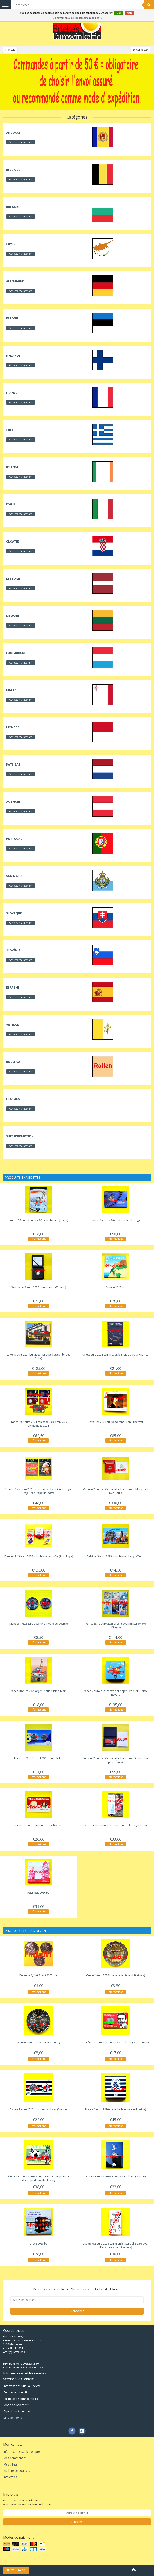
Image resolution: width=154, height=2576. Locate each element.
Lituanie (13, 616)
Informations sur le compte (21, 2452)
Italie (10, 504)
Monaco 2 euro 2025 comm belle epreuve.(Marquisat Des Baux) (115, 1491)
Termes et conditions (17, 2392)
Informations (38, 1239)
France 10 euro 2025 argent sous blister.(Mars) (38, 1691)
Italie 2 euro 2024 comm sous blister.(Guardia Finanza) (115, 1354)
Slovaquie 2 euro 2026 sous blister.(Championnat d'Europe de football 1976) (38, 2178)
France (11, 393)
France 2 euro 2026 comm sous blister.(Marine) (38, 2109)
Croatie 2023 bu (115, 1287)
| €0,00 (16, 2570)
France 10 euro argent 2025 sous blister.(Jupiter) (38, 1220)
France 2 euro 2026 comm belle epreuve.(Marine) (115, 2109)
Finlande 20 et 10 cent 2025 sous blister (38, 1758)
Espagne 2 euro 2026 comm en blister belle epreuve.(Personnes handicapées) (115, 2245)
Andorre (13, 132)
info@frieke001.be (15, 2348)
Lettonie (13, 578)
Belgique (13, 170)
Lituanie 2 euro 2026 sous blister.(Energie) (115, 1220)
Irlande (12, 467)
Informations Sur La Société (22, 2386)
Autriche (13, 802)
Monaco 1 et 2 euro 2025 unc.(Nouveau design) (38, 1623)
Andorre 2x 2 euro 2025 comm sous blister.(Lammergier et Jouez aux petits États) (38, 1491)
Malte (11, 690)
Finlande (13, 355)
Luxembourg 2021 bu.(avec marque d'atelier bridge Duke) (38, 1356)
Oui (118, 13)
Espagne (12, 987)
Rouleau (13, 1062)
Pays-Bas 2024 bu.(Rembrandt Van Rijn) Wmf (115, 1422)
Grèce (10, 430)
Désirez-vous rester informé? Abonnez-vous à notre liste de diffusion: (28, 2502)
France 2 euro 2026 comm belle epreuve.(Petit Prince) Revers (115, 1692)
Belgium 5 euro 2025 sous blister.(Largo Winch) (115, 1556)
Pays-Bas (13, 764)
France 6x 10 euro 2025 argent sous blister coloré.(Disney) (115, 1625)
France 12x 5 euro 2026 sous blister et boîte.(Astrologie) (38, 1556)
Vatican (12, 1025)
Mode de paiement (16, 2405)
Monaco (13, 727)
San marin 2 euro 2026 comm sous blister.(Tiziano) (115, 1825)
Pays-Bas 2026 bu (38, 1893)
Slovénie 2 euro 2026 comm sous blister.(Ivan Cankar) (115, 2042)
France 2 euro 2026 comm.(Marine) (38, 2042)
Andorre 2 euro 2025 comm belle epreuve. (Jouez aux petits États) (115, 1760)
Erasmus (13, 1099)
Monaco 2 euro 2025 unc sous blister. (38, 1825)
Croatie (12, 541)
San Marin (14, 876)
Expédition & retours (17, 2411)
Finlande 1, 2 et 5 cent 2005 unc (38, 1975)
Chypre (11, 244)
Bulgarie (13, 207)
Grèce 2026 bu (38, 2243)
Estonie (12, 318)
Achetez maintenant (20, 142)
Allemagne (15, 281)
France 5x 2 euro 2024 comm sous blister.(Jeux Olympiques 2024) (38, 1423)
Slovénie (13, 950)
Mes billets (10, 2464)
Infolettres (10, 2477)
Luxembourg (16, 653)
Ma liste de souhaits (16, 2471)
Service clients (12, 2418)
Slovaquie (14, 913)
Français (10, 49)
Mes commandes (15, 2458)
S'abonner (77, 2311)
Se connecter (140, 49)
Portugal (14, 839)
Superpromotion (20, 1136)
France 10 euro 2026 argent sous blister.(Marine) (116, 2176)
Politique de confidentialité (21, 2399)
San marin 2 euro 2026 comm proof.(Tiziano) (38, 1287)
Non (129, 13)
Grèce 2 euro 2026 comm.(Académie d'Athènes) (115, 1975)
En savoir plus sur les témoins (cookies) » (77, 18)
